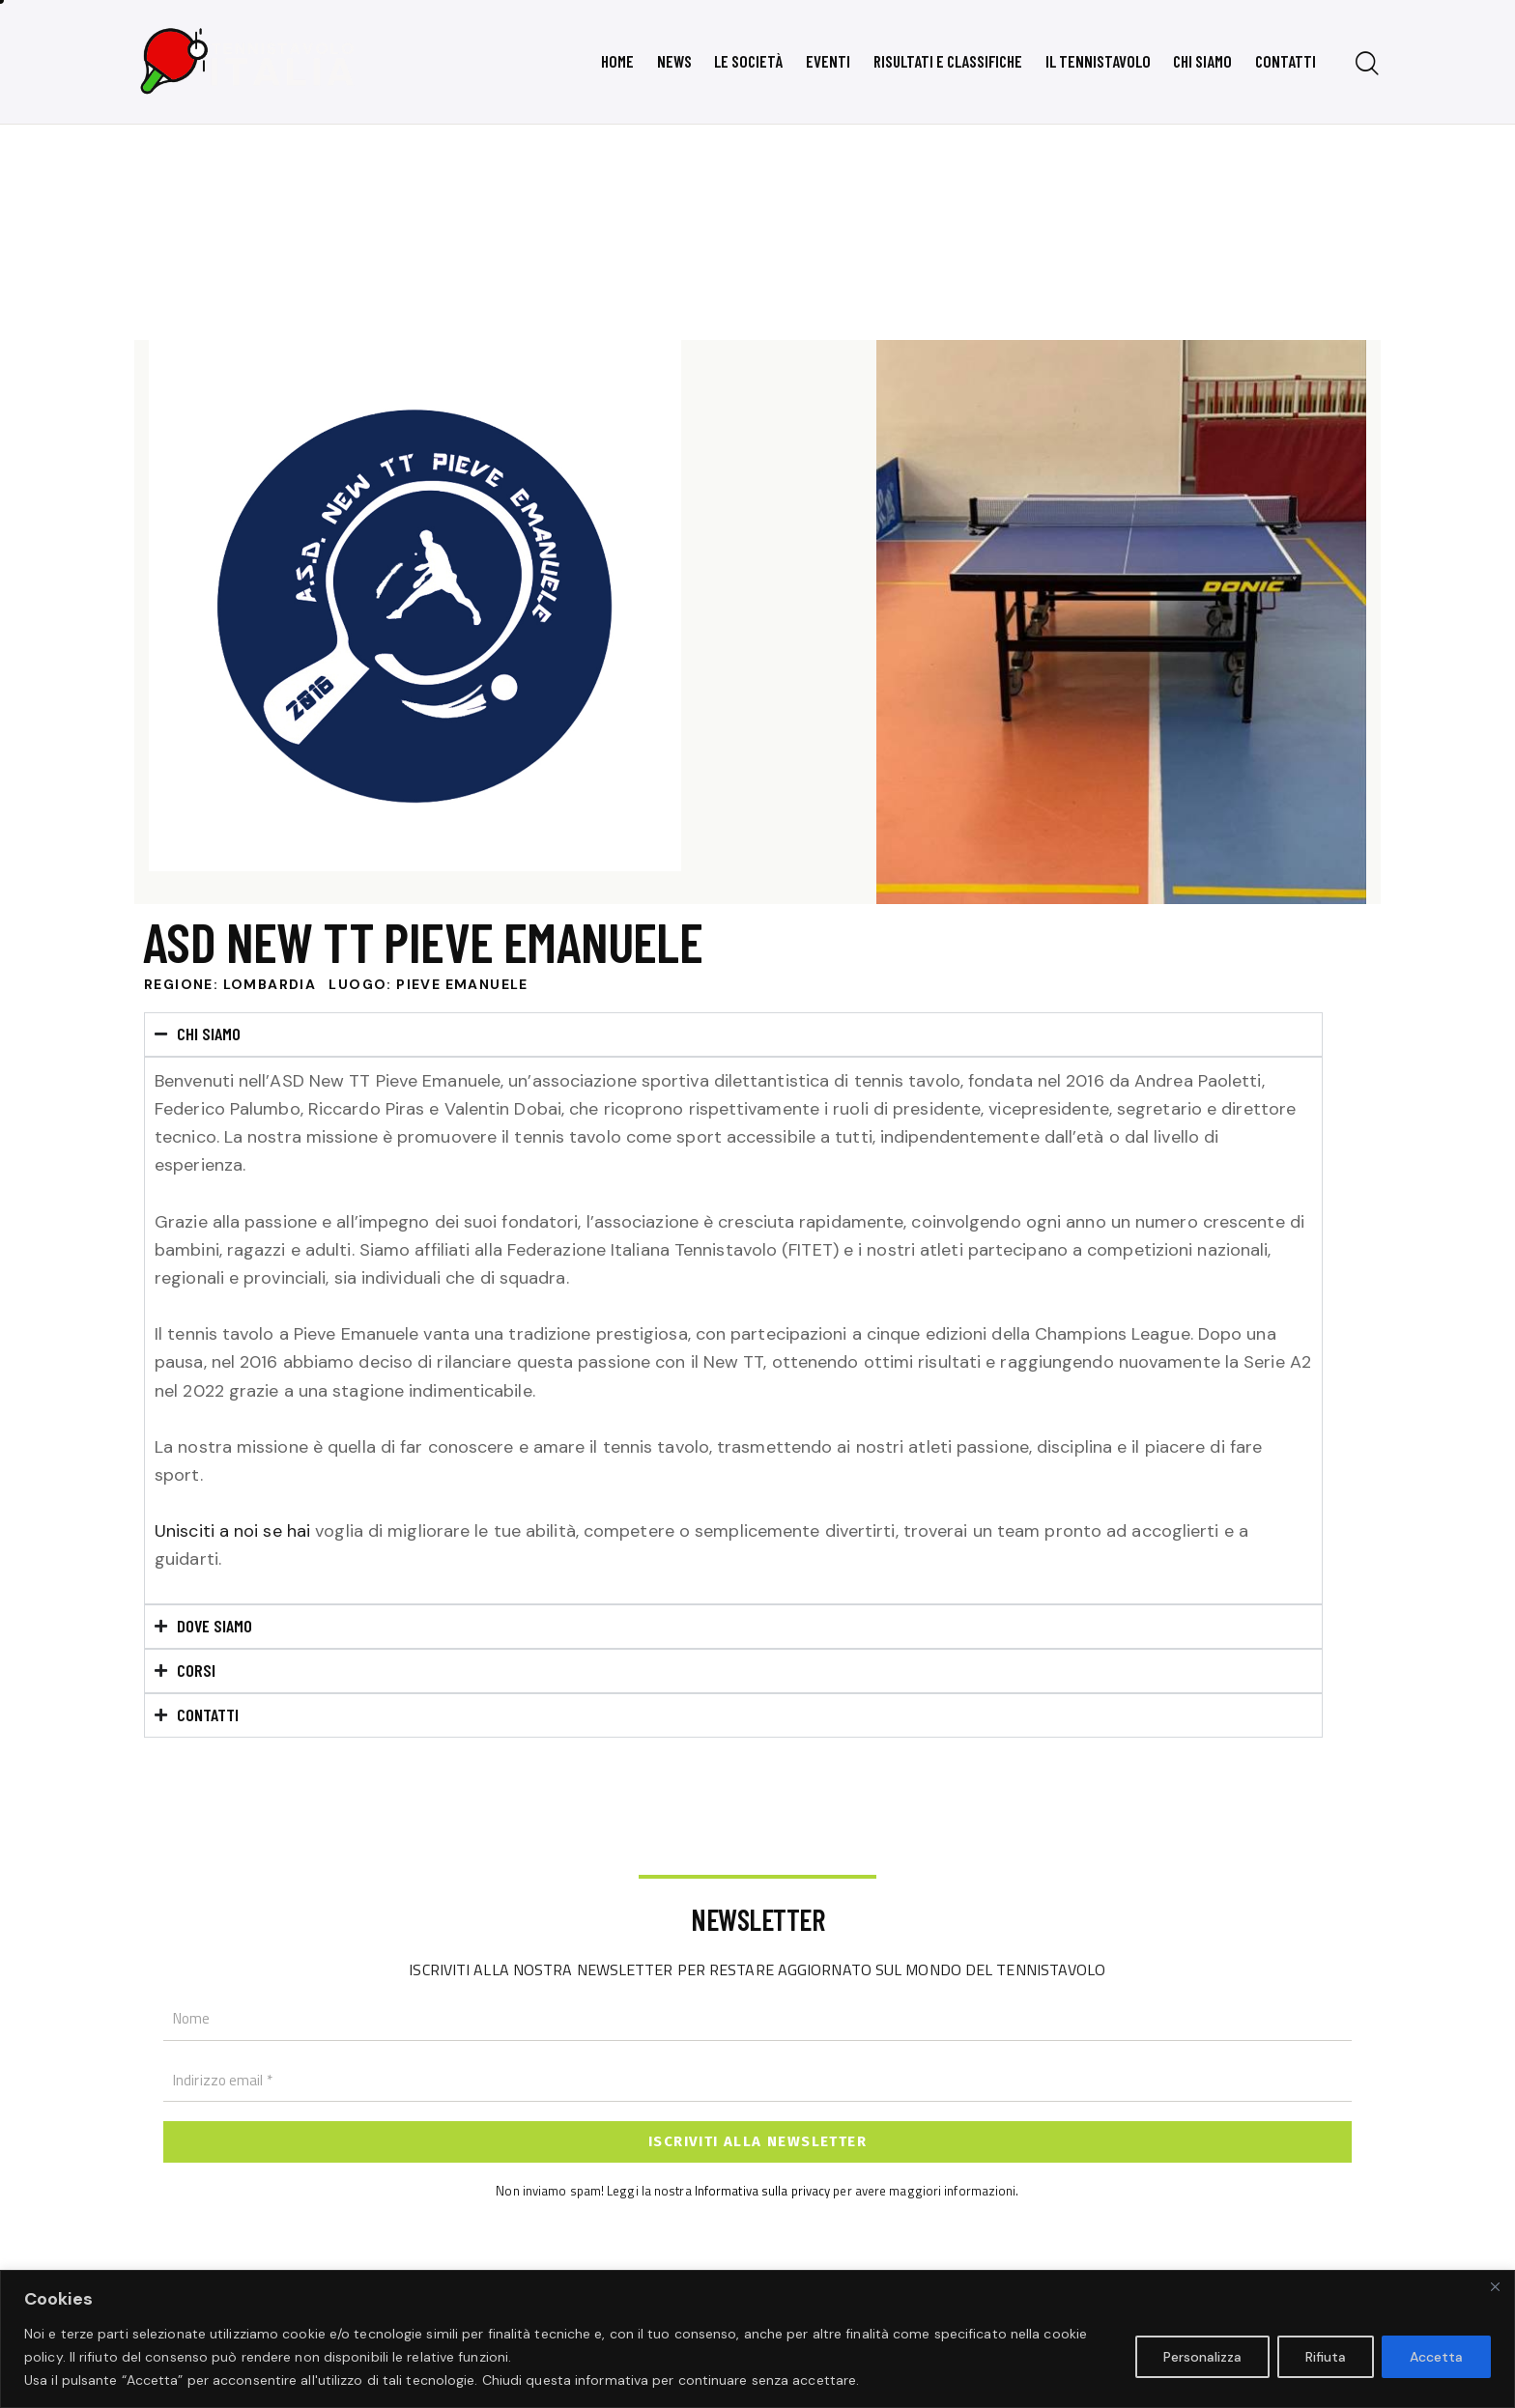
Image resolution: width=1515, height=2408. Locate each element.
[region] (757, 2339)
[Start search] (1367, 64)
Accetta (1436, 2357)
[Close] (1494, 2286)
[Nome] (757, 2019)
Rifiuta (1325, 2357)
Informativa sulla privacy (763, 2189)
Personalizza (1202, 2357)
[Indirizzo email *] (757, 2080)
